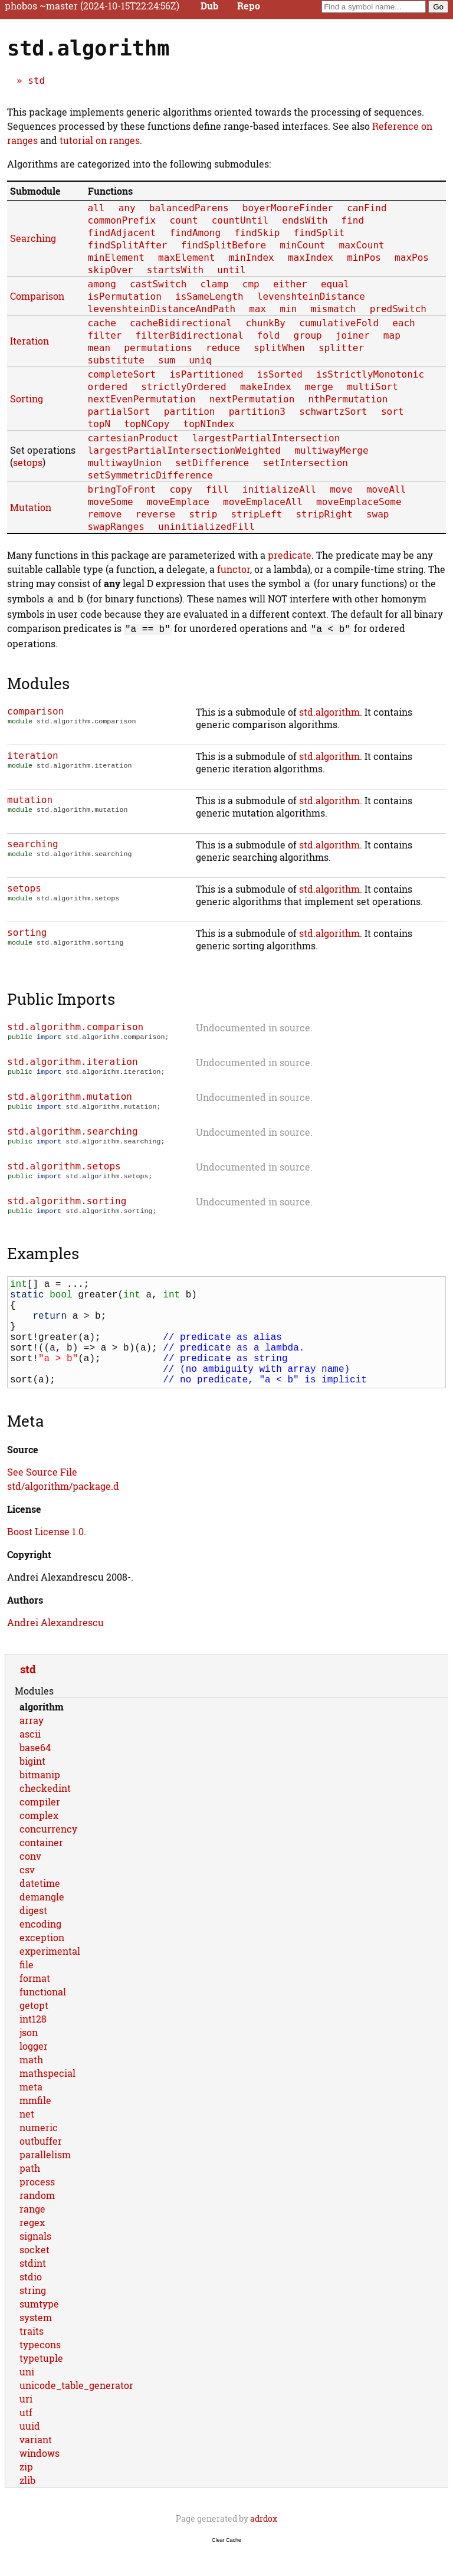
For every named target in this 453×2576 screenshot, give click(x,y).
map (392, 335)
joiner (353, 335)
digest (33, 1937)
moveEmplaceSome (359, 501)
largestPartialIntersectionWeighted (184, 450)
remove (105, 514)
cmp (251, 284)
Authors (25, 1627)
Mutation (30, 507)
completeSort (122, 374)
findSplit (319, 232)
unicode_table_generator (76, 2412)
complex (38, 1842)
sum (166, 360)
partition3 (257, 411)
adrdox (263, 2545)
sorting (27, 929)
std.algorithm (329, 708)
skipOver (110, 270)
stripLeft (257, 514)
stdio (30, 2304)
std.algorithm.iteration (72, 1059)
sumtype (39, 2331)
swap (377, 514)
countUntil (240, 220)
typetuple (41, 2385)
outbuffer (40, 2168)
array (31, 1747)
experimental (49, 1978)
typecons (40, 2371)
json (28, 2059)
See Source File (42, 1499)
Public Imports (61, 995)
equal (335, 284)
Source (22, 1476)
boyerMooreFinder (287, 208)
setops (27, 462)
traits (31, 2358)
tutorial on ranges (100, 140)
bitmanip (39, 1801)
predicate (289, 555)
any (127, 208)
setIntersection (305, 462)
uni (26, 2399)
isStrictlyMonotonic (370, 374)
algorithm (41, 1734)
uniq (200, 360)
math (31, 2086)
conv (30, 1883)
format (34, 2005)
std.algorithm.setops (64, 1167)
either (290, 284)
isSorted (280, 374)
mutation (29, 796)
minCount (302, 245)
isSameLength (209, 296)
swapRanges (116, 526)
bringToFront (122, 489)
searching (32, 840)
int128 (33, 2046)
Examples (43, 1257)
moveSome (110, 501)
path (29, 2195)
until (231, 270)
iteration (32, 752)
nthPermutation (348, 399)
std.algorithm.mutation (69, 1095)
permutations (158, 347)
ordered (107, 386)
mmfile (35, 2127)
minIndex (251, 257)
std (36, 80)
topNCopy (146, 424)
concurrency (48, 1856)
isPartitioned (206, 374)
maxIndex (310, 257)
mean (99, 347)
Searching (33, 238)
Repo (248, 6)
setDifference (212, 462)
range (32, 2236)
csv (27, 1896)
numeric (38, 2154)
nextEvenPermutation (142, 399)
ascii (30, 1761)
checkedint (45, 1815)
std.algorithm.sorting (66, 1203)
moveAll (386, 489)
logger (33, 2073)
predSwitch (398, 308)
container (41, 1869)
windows (39, 2480)
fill (217, 489)
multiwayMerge (331, 450)
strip (203, 514)
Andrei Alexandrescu (55, 1649)
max (257, 308)
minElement (116, 257)
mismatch (333, 308)
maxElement (186, 257)
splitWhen (279, 347)
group (308, 335)
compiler (39, 1829)
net (26, 2141)
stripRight (324, 514)
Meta (25, 1448)
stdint (32, 2290)
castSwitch (158, 284)
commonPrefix (122, 220)
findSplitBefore (224, 245)
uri (25, 2426)
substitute (116, 360)
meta (30, 2114)
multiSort (372, 386)
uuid (29, 2453)
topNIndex (209, 424)
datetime (39, 1910)
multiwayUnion (125, 462)
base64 (35, 1774)
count (183, 220)
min (288, 308)
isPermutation (125, 296)
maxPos (412, 257)
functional (42, 2019)
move (341, 489)
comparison (35, 707)
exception (41, 1964)
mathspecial (47, 2100)
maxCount (362, 245)
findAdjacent (122, 232)
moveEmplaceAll (263, 501)
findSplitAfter (128, 245)
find (353, 220)
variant (35, 2466)
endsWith (304, 220)
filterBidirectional (190, 335)
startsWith (175, 270)
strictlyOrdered (183, 386)
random (37, 2222)
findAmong (195, 232)
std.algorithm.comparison (75, 1023)
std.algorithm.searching (72, 1131)
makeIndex (265, 386)
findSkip (257, 232)
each (403, 323)
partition (189, 411)
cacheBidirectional (181, 323)
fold (268, 335)
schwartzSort (333, 411)
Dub (209, 6)
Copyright (29, 1581)
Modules (38, 680)
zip (26, 2493)
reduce (223, 347)
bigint (32, 1788)
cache (102, 323)
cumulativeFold (339, 323)
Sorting (26, 398)
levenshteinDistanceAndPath (161, 308)
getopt (33, 2032)
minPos (364, 257)
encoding (40, 1951)
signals (35, 2263)
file (26, 1991)
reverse (155, 514)
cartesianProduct (133, 438)
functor (233, 569)
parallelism (45, 2181)
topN (99, 424)
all (96, 208)
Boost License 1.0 (45, 1558)
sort (392, 411)
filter (105, 335)
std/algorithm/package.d (63, 1513)
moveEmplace (178, 501)
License (24, 1536)
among (102, 284)
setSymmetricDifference (150, 475)
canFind (366, 208)
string (32, 2317)
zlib (27, 2507)
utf (25, 2439)
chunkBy (265, 323)
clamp (214, 284)
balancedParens (189, 208)
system (35, 2344)
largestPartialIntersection (266, 438)
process (37, 2209)
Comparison (37, 296)
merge (319, 386)
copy (180, 489)
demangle (41, 1924)
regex (32, 2249)
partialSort (119, 411)
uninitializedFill (206, 526)
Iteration (29, 341)
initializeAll (279, 489)
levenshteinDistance (311, 296)
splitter (341, 347)
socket (34, 2276)
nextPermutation (252, 399)
